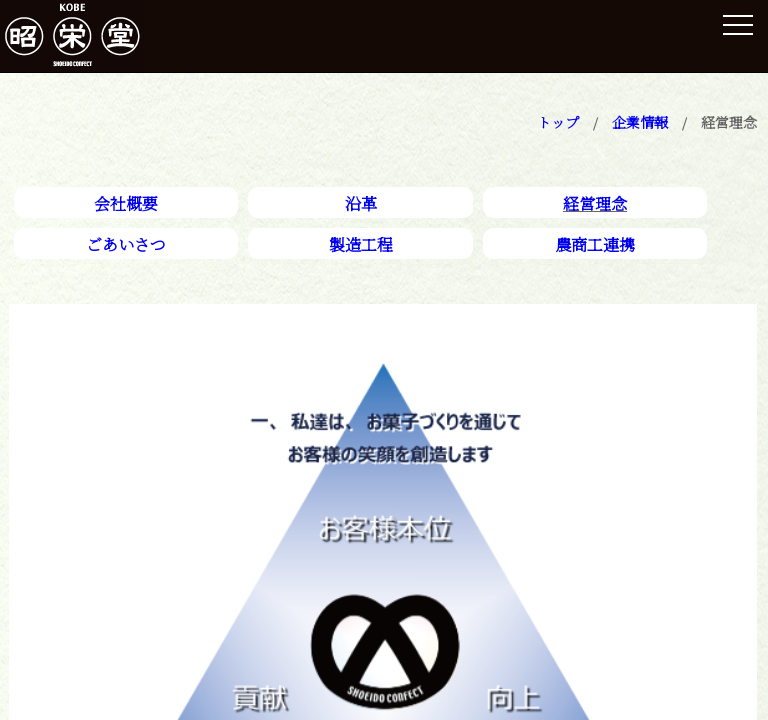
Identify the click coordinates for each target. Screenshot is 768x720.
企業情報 (640, 122)
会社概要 (126, 203)
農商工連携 (595, 244)
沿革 (361, 203)
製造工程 (361, 244)
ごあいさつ (126, 244)
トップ (558, 122)
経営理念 (595, 203)
